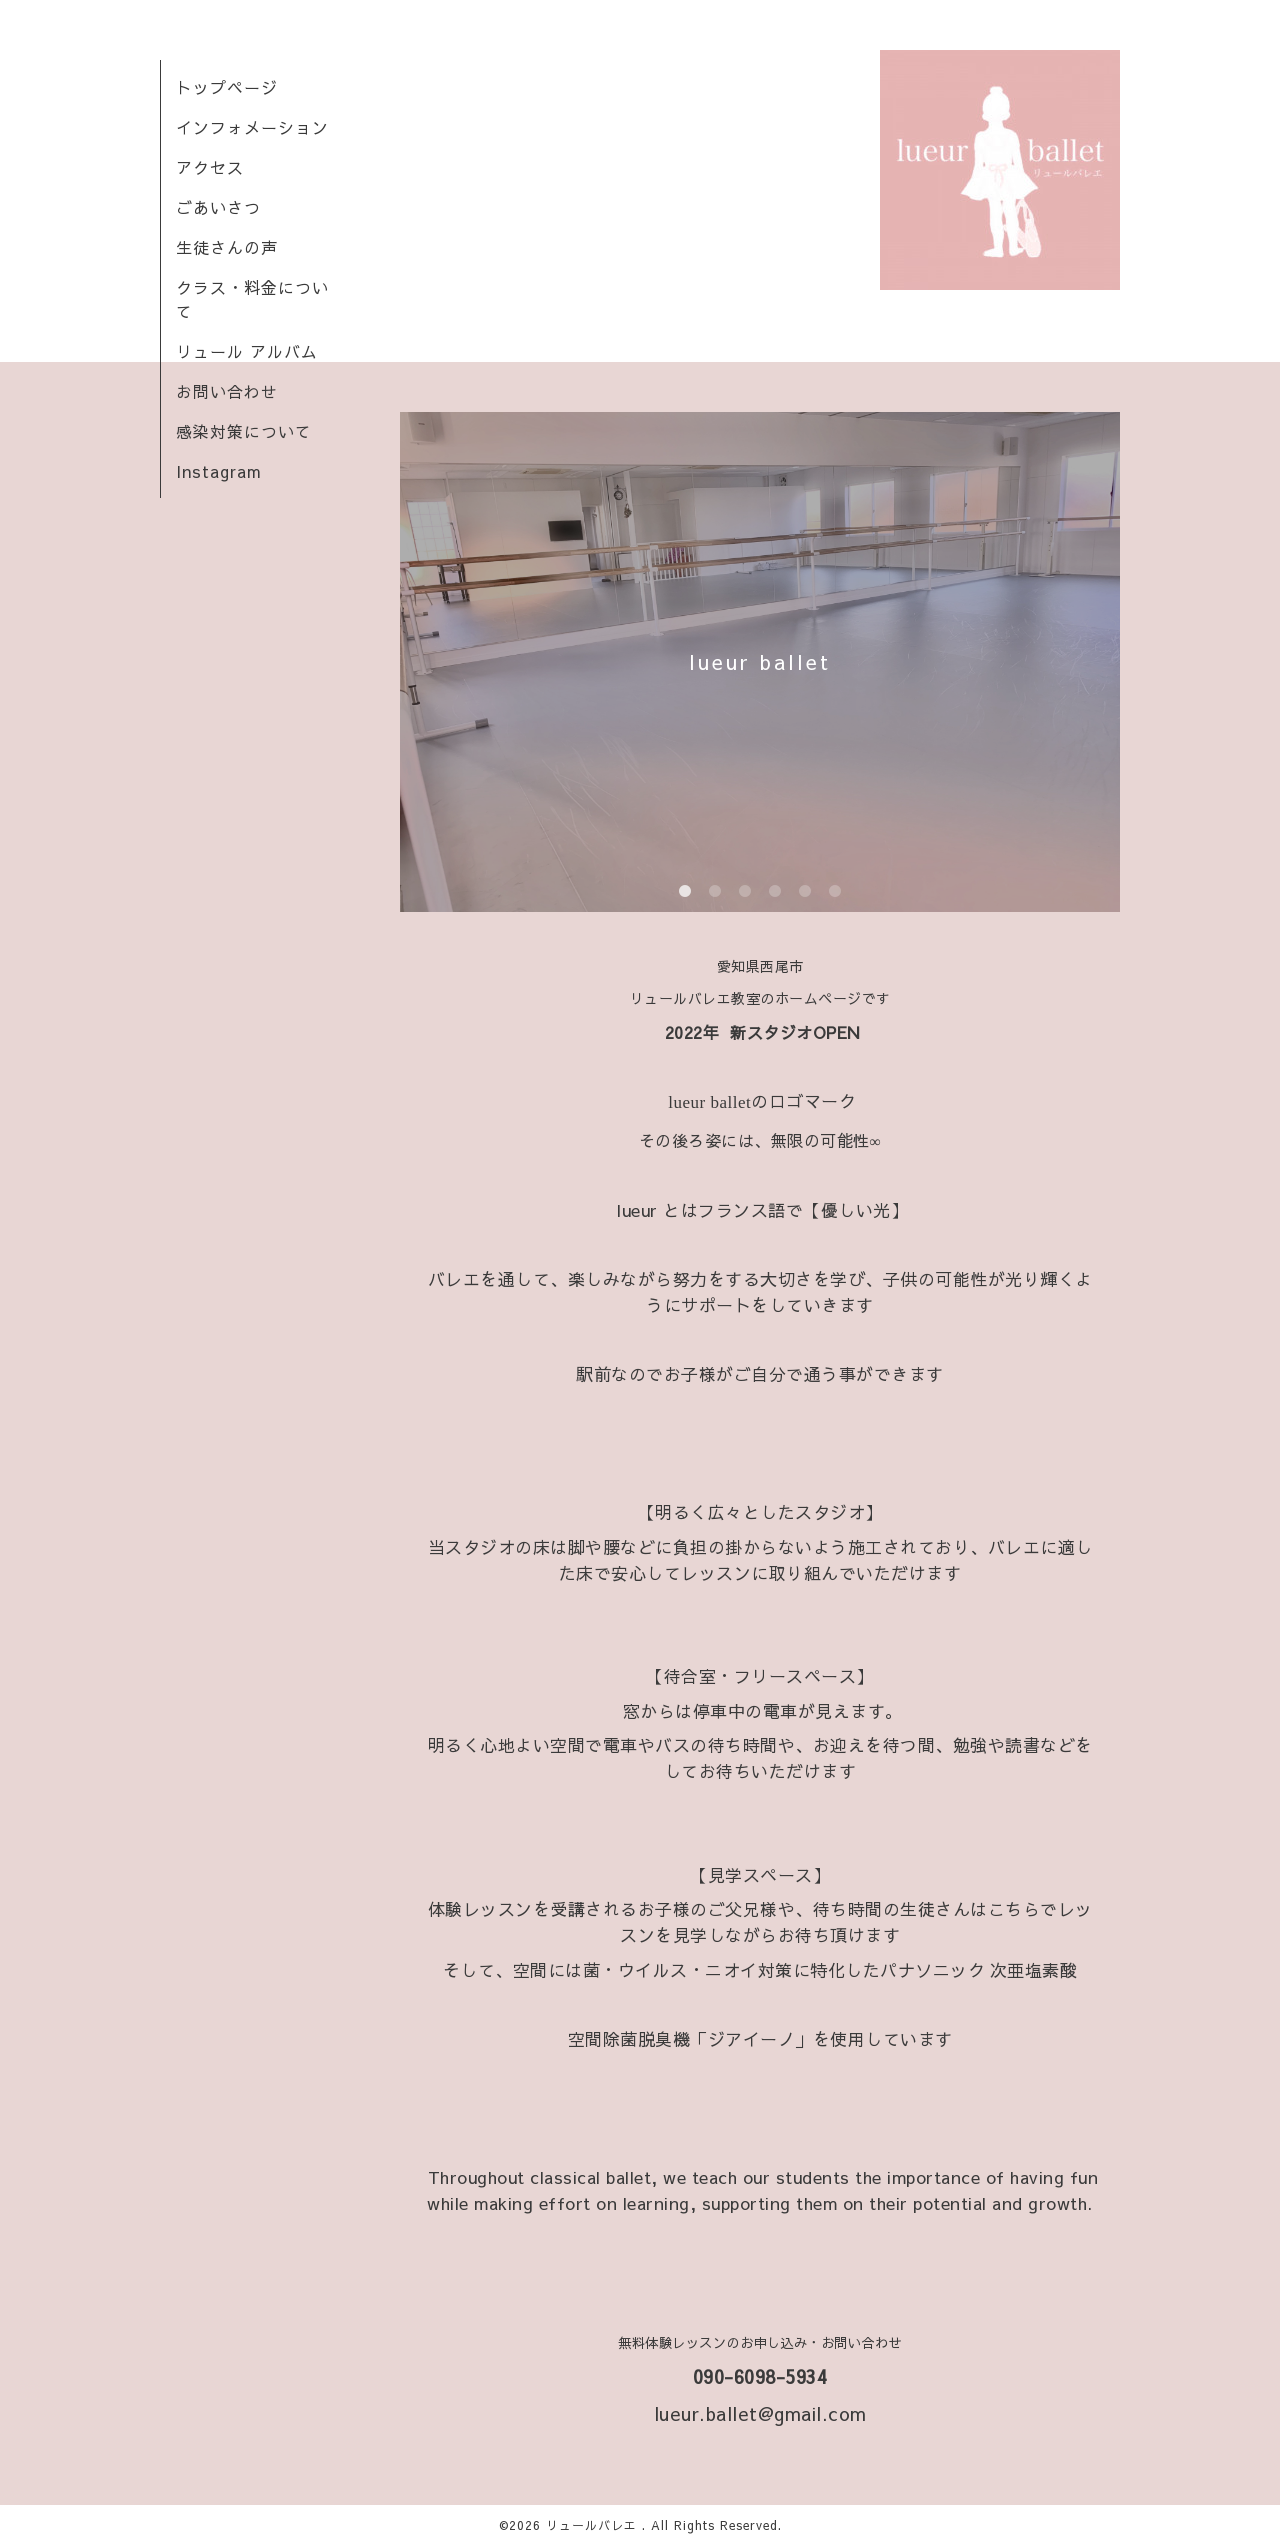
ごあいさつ (218, 207)
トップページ (227, 87)
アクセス (210, 167)
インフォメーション (252, 127)
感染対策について (244, 431)
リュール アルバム (247, 351)
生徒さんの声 (227, 247)
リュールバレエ (594, 2525)
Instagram (219, 471)
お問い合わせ (227, 391)
